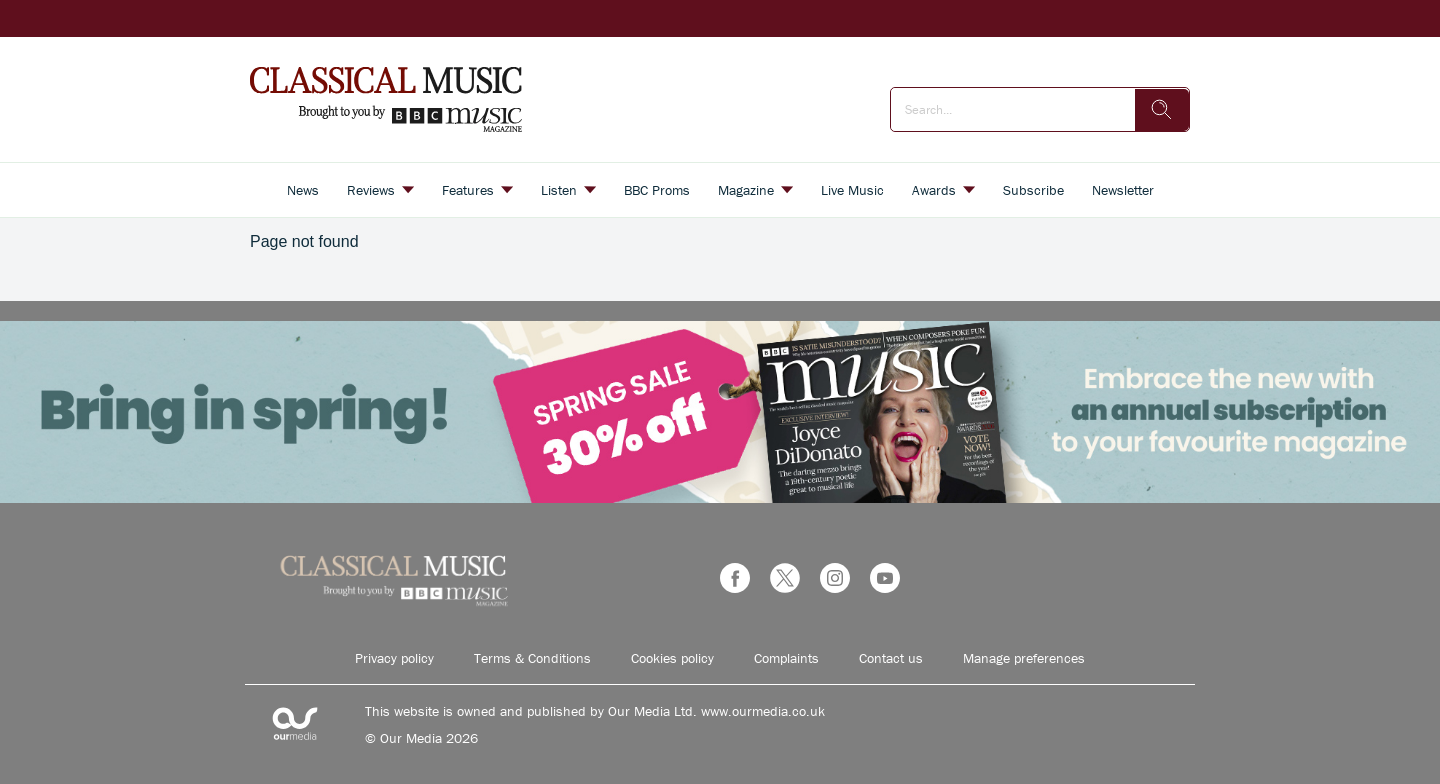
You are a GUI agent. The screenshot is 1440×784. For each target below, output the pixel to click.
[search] (1162, 110)
